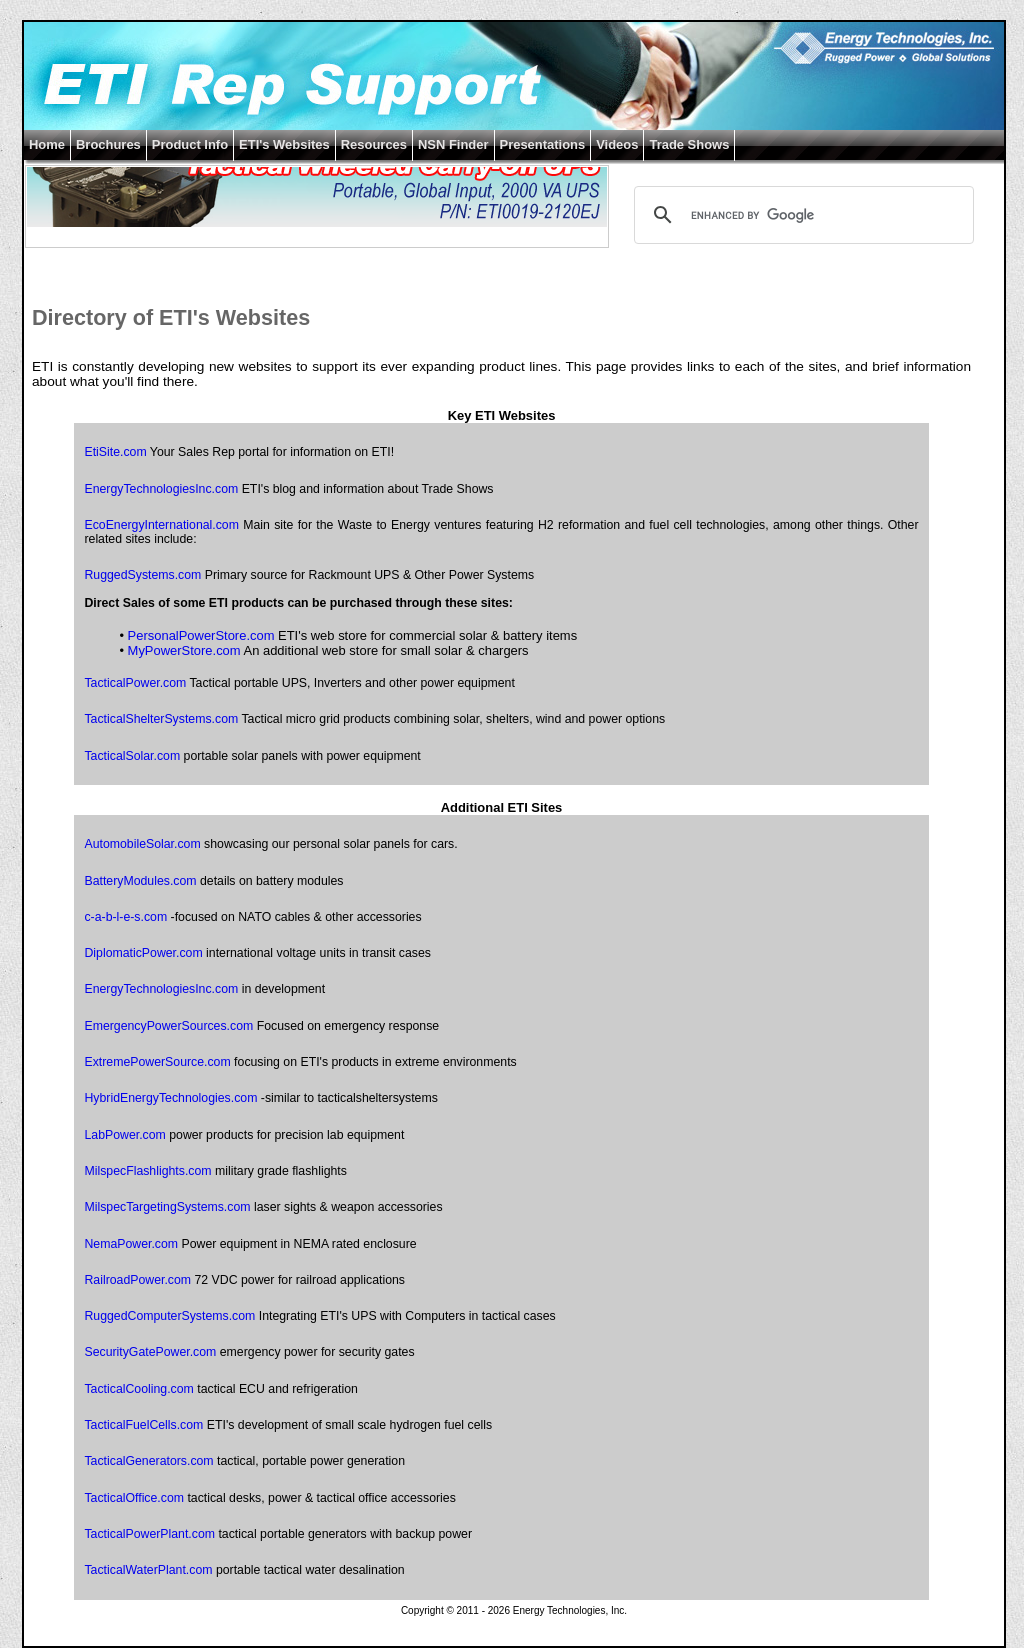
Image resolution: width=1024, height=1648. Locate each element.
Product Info (190, 144)
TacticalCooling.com (138, 1389)
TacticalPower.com (135, 683)
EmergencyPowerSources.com (168, 1026)
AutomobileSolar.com (142, 844)
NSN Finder (453, 144)
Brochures (108, 144)
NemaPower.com (131, 1244)
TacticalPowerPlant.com (149, 1534)
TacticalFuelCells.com (143, 1425)
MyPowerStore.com (184, 650)
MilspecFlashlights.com (147, 1171)
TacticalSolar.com (132, 756)
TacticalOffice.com (134, 1498)
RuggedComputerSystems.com (169, 1316)
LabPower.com (124, 1135)
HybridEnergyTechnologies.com (170, 1098)
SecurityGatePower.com (150, 1352)
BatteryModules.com (140, 881)
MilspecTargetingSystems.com (167, 1207)
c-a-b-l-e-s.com (125, 917)
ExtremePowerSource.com (157, 1062)
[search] (801, 215)
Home (47, 144)
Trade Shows (689, 144)
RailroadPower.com (137, 1280)
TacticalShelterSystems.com (161, 719)
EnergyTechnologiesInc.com (161, 489)
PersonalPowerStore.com (201, 635)
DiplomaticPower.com (143, 953)
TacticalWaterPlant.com (148, 1570)
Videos (617, 144)
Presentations (543, 144)
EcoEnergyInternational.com (161, 525)
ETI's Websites (284, 144)
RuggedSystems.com (142, 575)
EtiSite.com (115, 452)
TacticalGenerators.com (148, 1461)
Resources (374, 144)
